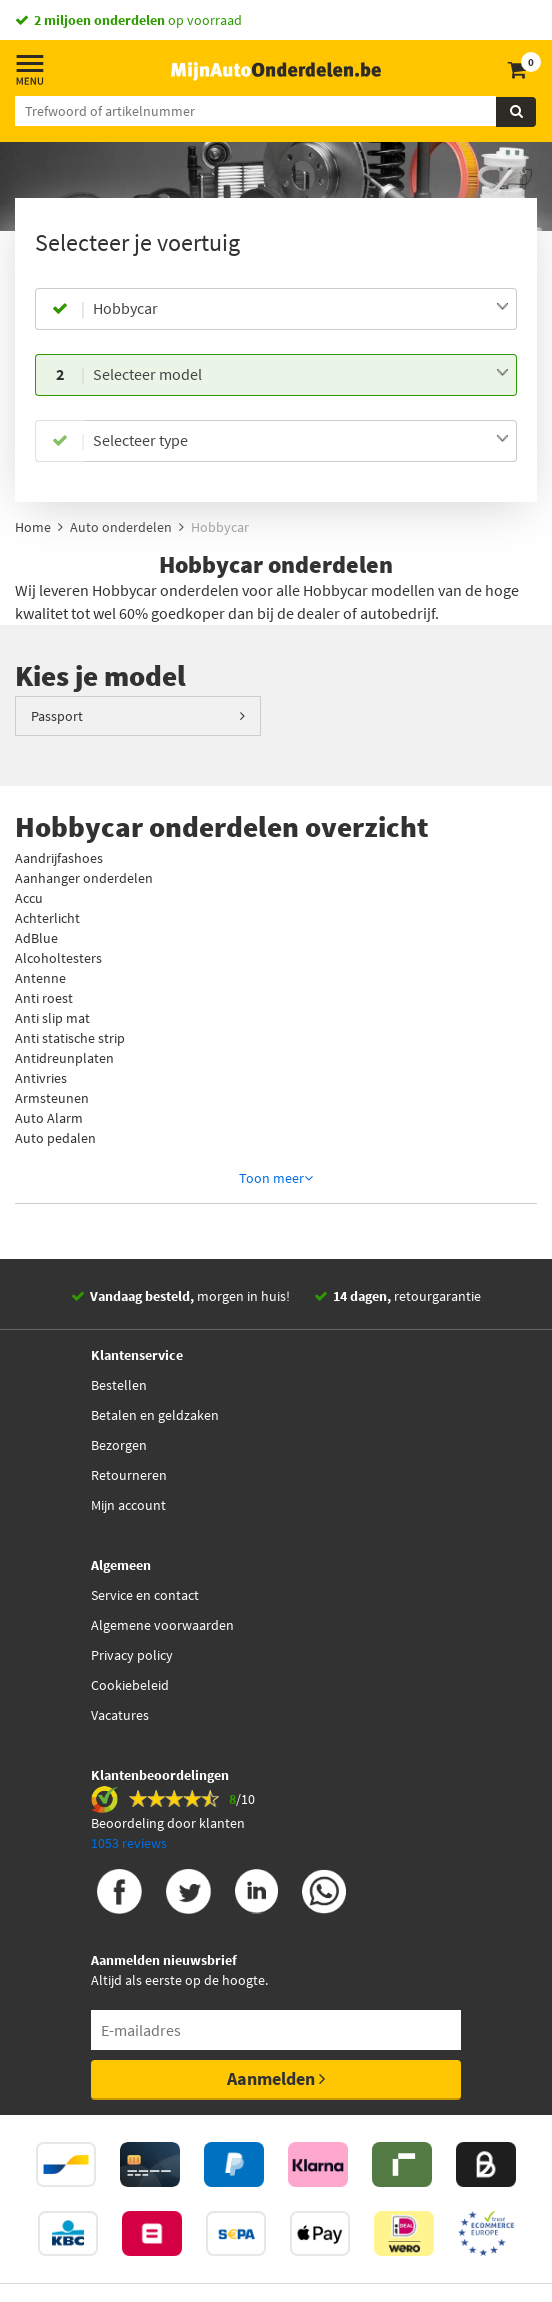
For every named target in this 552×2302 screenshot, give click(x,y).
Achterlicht (47, 918)
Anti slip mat (52, 1018)
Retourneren (129, 1475)
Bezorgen (119, 1445)
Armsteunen (52, 1098)
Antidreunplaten (64, 1058)
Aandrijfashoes (59, 858)
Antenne (40, 978)
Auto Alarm (49, 1118)
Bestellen (119, 1385)
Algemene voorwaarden (162, 1625)
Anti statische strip (70, 1038)
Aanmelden (276, 2078)
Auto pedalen (55, 1138)
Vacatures (120, 1715)
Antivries (41, 1078)
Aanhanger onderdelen (84, 878)
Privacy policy (132, 1655)
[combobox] (301, 309)
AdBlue (36, 938)
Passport (57, 716)
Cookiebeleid (130, 1685)
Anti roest (44, 998)
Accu (29, 898)
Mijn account (128, 1505)
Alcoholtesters (58, 958)
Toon (276, 1178)
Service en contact (145, 1595)
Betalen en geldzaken (155, 1415)
